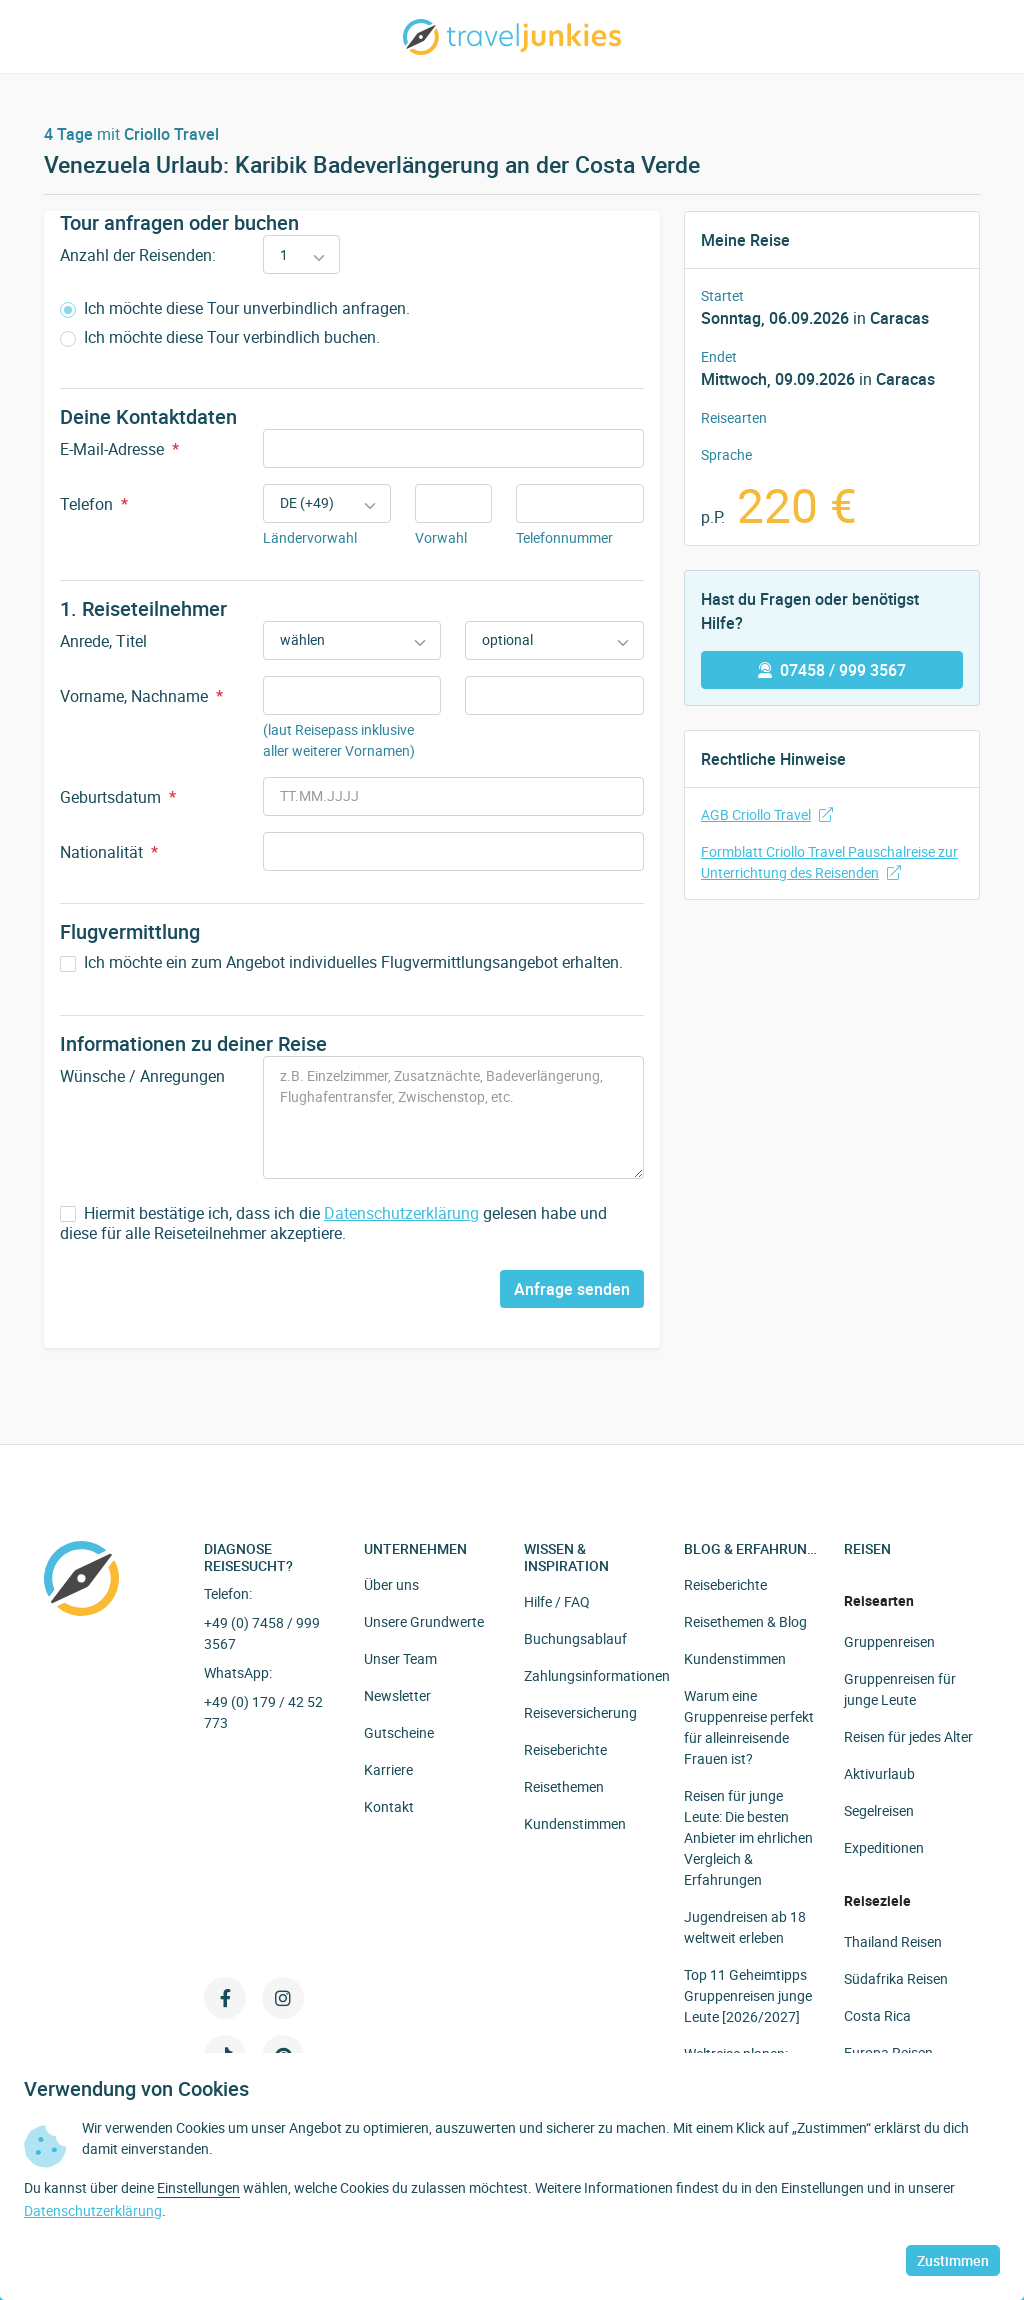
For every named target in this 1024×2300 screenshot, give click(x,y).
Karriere (388, 1769)
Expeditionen (884, 1847)
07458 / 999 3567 (832, 670)
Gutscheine (399, 1732)
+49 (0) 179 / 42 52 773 (263, 1712)
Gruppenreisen (889, 1641)
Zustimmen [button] (953, 2260)
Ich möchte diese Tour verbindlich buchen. (220, 337)
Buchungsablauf (575, 1638)
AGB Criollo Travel (767, 814)
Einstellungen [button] (198, 2187)
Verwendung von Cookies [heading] (136, 2089)
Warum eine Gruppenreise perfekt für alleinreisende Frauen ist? (749, 1727)
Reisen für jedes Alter (908, 1736)
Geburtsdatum (118, 797)
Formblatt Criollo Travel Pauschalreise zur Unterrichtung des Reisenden (829, 862)
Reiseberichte (565, 1749)
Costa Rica (877, 2015)
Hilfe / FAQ (557, 1601)
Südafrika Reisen (896, 1978)
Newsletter (397, 1695)
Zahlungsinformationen (597, 1675)
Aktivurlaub (879, 1773)
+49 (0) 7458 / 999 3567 (262, 1633)
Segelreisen (879, 1810)
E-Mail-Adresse (119, 449)
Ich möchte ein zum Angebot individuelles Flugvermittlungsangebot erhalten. (341, 962)
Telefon (94, 504)
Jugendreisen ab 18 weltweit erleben (745, 1927)
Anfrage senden (572, 1289)
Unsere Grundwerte (424, 1621)
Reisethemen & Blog (745, 1621)
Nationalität (109, 852)
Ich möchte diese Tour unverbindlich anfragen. (235, 308)
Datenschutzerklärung (401, 1213)
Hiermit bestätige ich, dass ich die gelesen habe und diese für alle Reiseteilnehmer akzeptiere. (333, 1224)
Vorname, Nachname (141, 696)
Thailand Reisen (893, 1941)
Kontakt (389, 1806)
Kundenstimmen (575, 1823)
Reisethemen (564, 1786)
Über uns (391, 1584)
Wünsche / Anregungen (142, 1076)
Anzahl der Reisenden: (138, 255)
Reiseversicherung (580, 1712)
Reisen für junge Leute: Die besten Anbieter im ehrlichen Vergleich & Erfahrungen (748, 1837)
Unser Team (400, 1658)
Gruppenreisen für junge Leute (900, 1689)
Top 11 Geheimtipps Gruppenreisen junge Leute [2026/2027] (748, 1995)
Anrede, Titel (103, 641)
